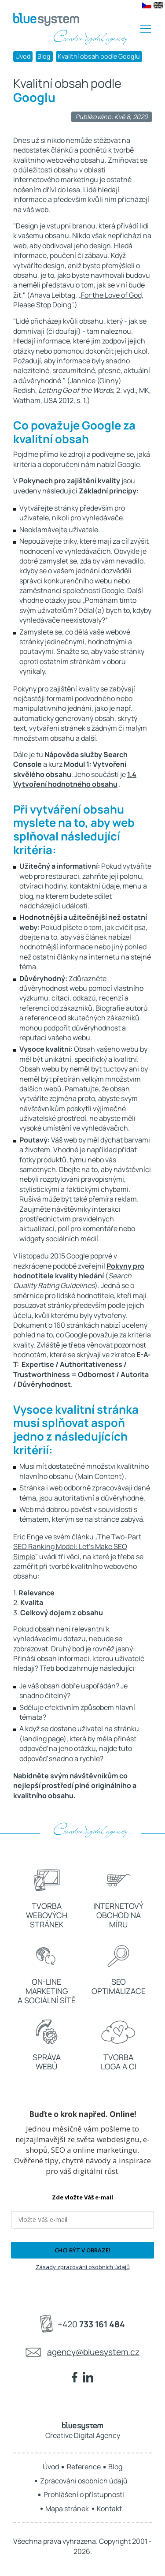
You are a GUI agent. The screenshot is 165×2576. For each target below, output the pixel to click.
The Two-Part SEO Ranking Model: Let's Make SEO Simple (77, 1546)
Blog (44, 56)
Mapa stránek (67, 2508)
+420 (91, 2324)
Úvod (23, 56)
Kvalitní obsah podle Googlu (99, 56)
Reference (84, 2466)
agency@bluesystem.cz (93, 2352)
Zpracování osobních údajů (84, 2481)
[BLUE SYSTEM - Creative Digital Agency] (46, 19)
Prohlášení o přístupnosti (84, 2494)
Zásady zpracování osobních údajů (83, 2267)
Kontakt (109, 2508)
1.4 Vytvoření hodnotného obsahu (74, 779)
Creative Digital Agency (82, 2430)
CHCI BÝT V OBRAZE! (82, 2250)
